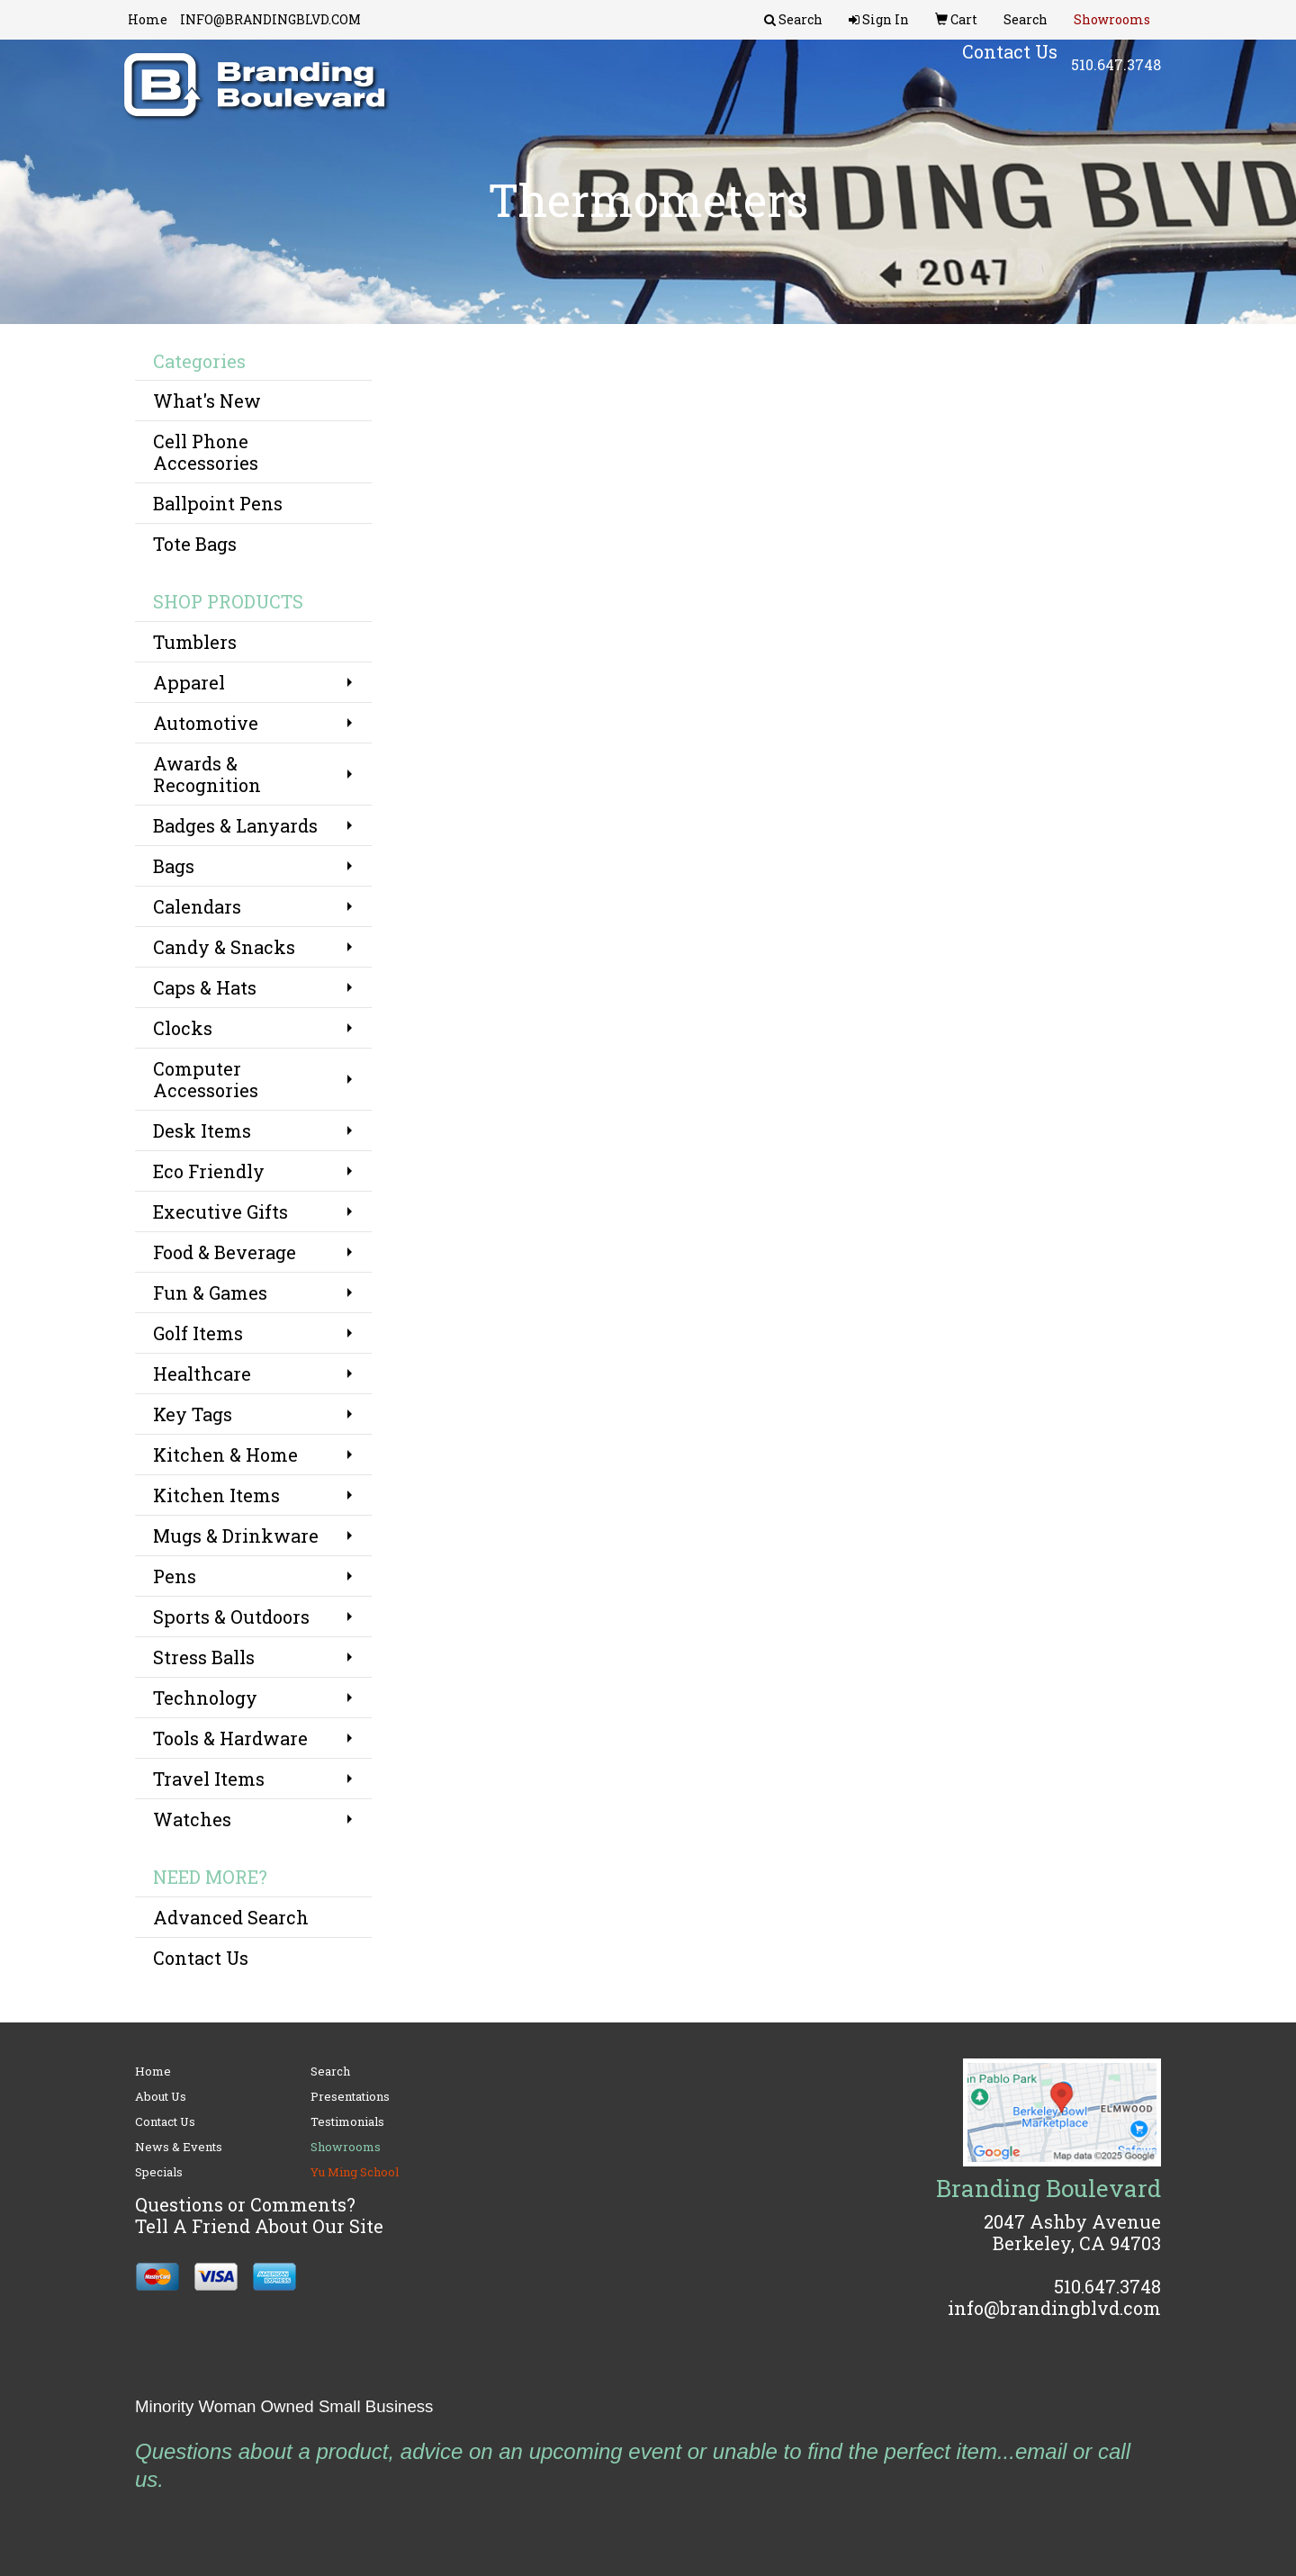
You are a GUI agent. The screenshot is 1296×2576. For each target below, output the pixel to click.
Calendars (197, 906)
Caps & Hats (204, 987)
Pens (174, 1576)
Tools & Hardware (230, 1738)
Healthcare (202, 1373)
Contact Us (200, 1957)
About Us (160, 2096)
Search (330, 2071)
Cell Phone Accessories (205, 451)
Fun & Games (210, 1292)
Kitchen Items (216, 1495)
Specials (159, 2172)
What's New (207, 400)
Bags (173, 866)
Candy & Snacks (224, 947)
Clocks (182, 1028)
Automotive (205, 722)
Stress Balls (204, 1657)
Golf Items (198, 1333)
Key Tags (192, 1414)
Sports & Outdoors (231, 1616)
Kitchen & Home (225, 1454)
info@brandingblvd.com (1054, 2307)
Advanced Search (231, 1917)
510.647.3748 (1116, 71)
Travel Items (209, 1778)
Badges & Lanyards (235, 825)
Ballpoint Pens (218, 503)
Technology (205, 1697)
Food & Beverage (224, 1252)
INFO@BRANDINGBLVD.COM (270, 19)
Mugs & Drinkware (236, 1535)
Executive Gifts (220, 1211)
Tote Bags (195, 543)
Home (147, 19)
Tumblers (195, 641)
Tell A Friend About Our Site (259, 2226)
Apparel (189, 682)
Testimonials (347, 2121)
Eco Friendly (209, 1171)
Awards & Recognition (207, 774)
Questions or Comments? (245, 2204)
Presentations (350, 2096)
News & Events (178, 2147)
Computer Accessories (205, 1079)
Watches (192, 1819)
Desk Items (202, 1130)
